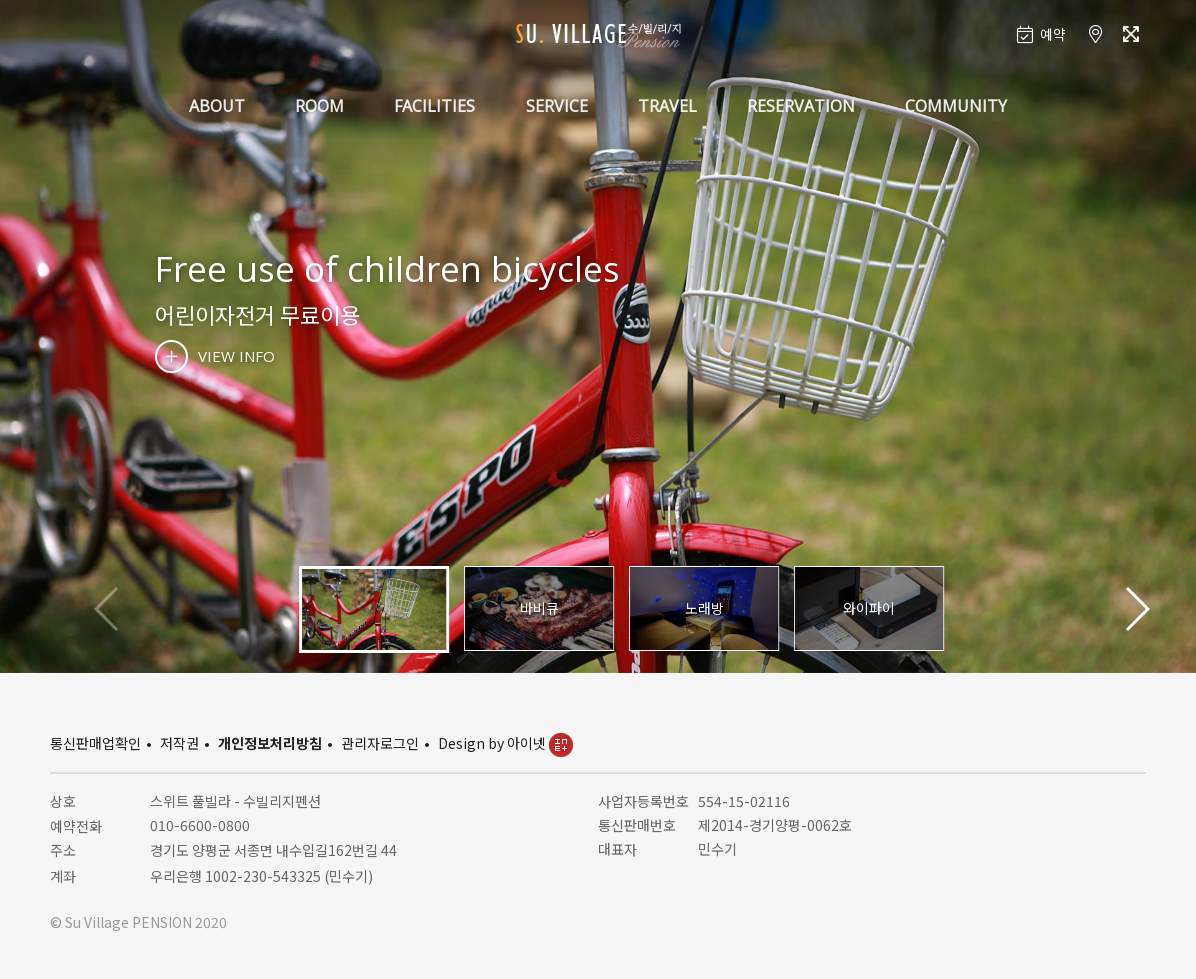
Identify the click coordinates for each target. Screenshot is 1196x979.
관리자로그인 (380, 743)
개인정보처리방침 (270, 743)
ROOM (319, 106)
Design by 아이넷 (505, 743)
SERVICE (557, 106)
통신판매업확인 (95, 743)
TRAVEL (667, 106)
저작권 (179, 743)
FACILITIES (434, 106)
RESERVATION (801, 106)
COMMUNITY (956, 106)
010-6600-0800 (200, 825)
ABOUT (217, 106)
